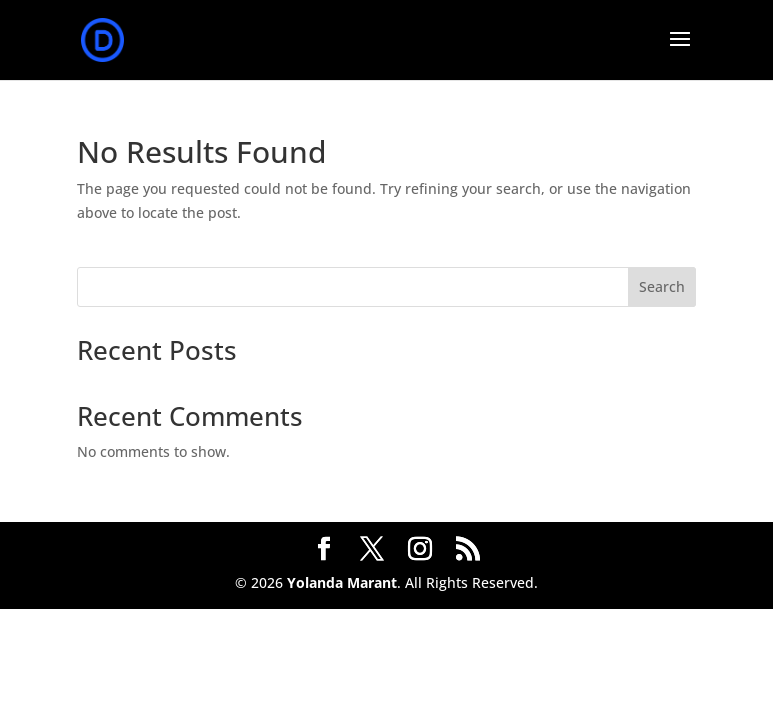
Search (662, 286)
